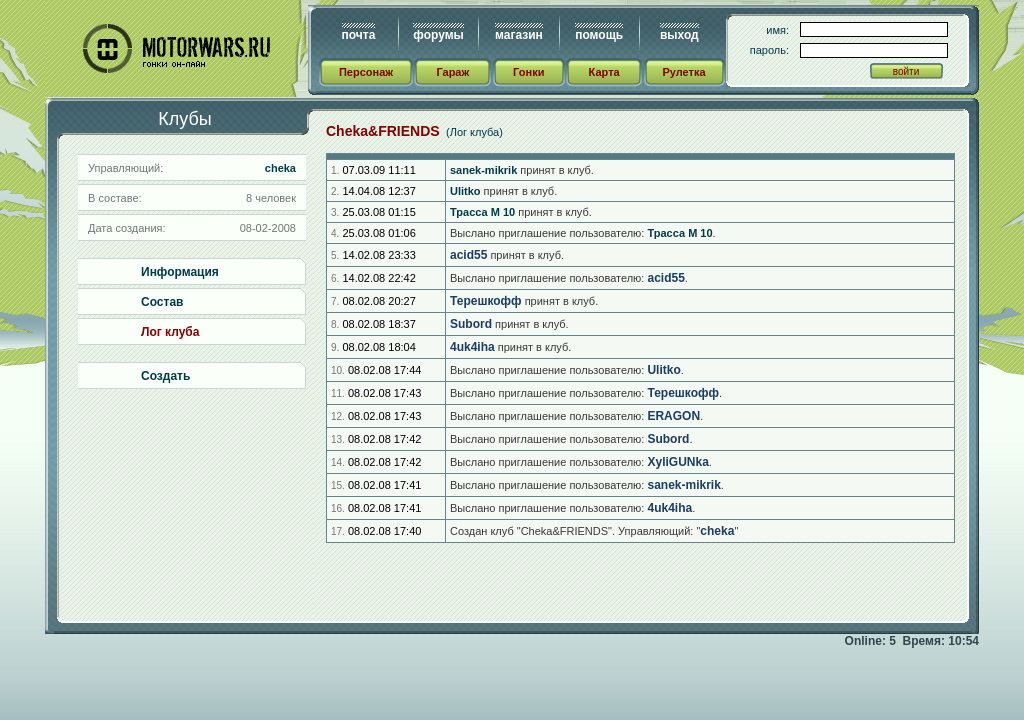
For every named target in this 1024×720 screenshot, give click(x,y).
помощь (599, 35)
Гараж (452, 72)
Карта (604, 72)
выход (679, 35)
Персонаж (366, 72)
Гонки (528, 72)
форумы (438, 35)
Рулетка (683, 72)
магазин (519, 35)
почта (359, 35)
